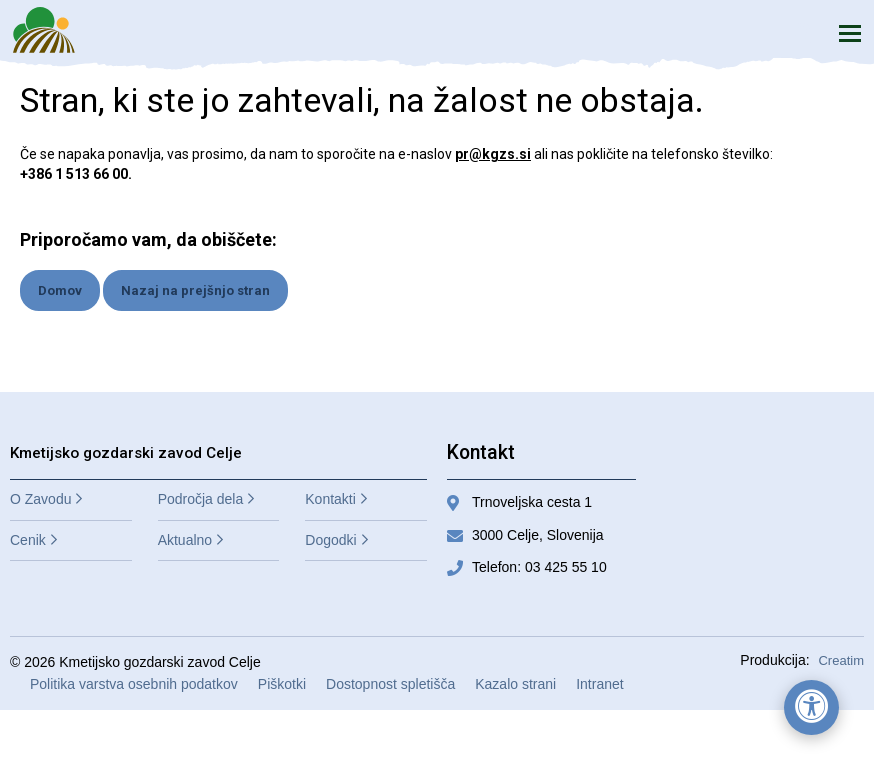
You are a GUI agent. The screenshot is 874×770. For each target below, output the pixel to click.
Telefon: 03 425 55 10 (539, 567)
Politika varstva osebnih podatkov (134, 684)
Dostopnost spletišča (390, 684)
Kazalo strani (515, 684)
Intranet (599, 684)
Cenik (28, 540)
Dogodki (330, 540)
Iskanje (803, 32)
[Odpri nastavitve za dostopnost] (811, 707)
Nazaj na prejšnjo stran (195, 290)
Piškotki (282, 684)
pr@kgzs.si (493, 154)
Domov (60, 290)
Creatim (841, 660)
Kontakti (330, 499)
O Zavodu (40, 499)
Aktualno (185, 540)
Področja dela (201, 499)
